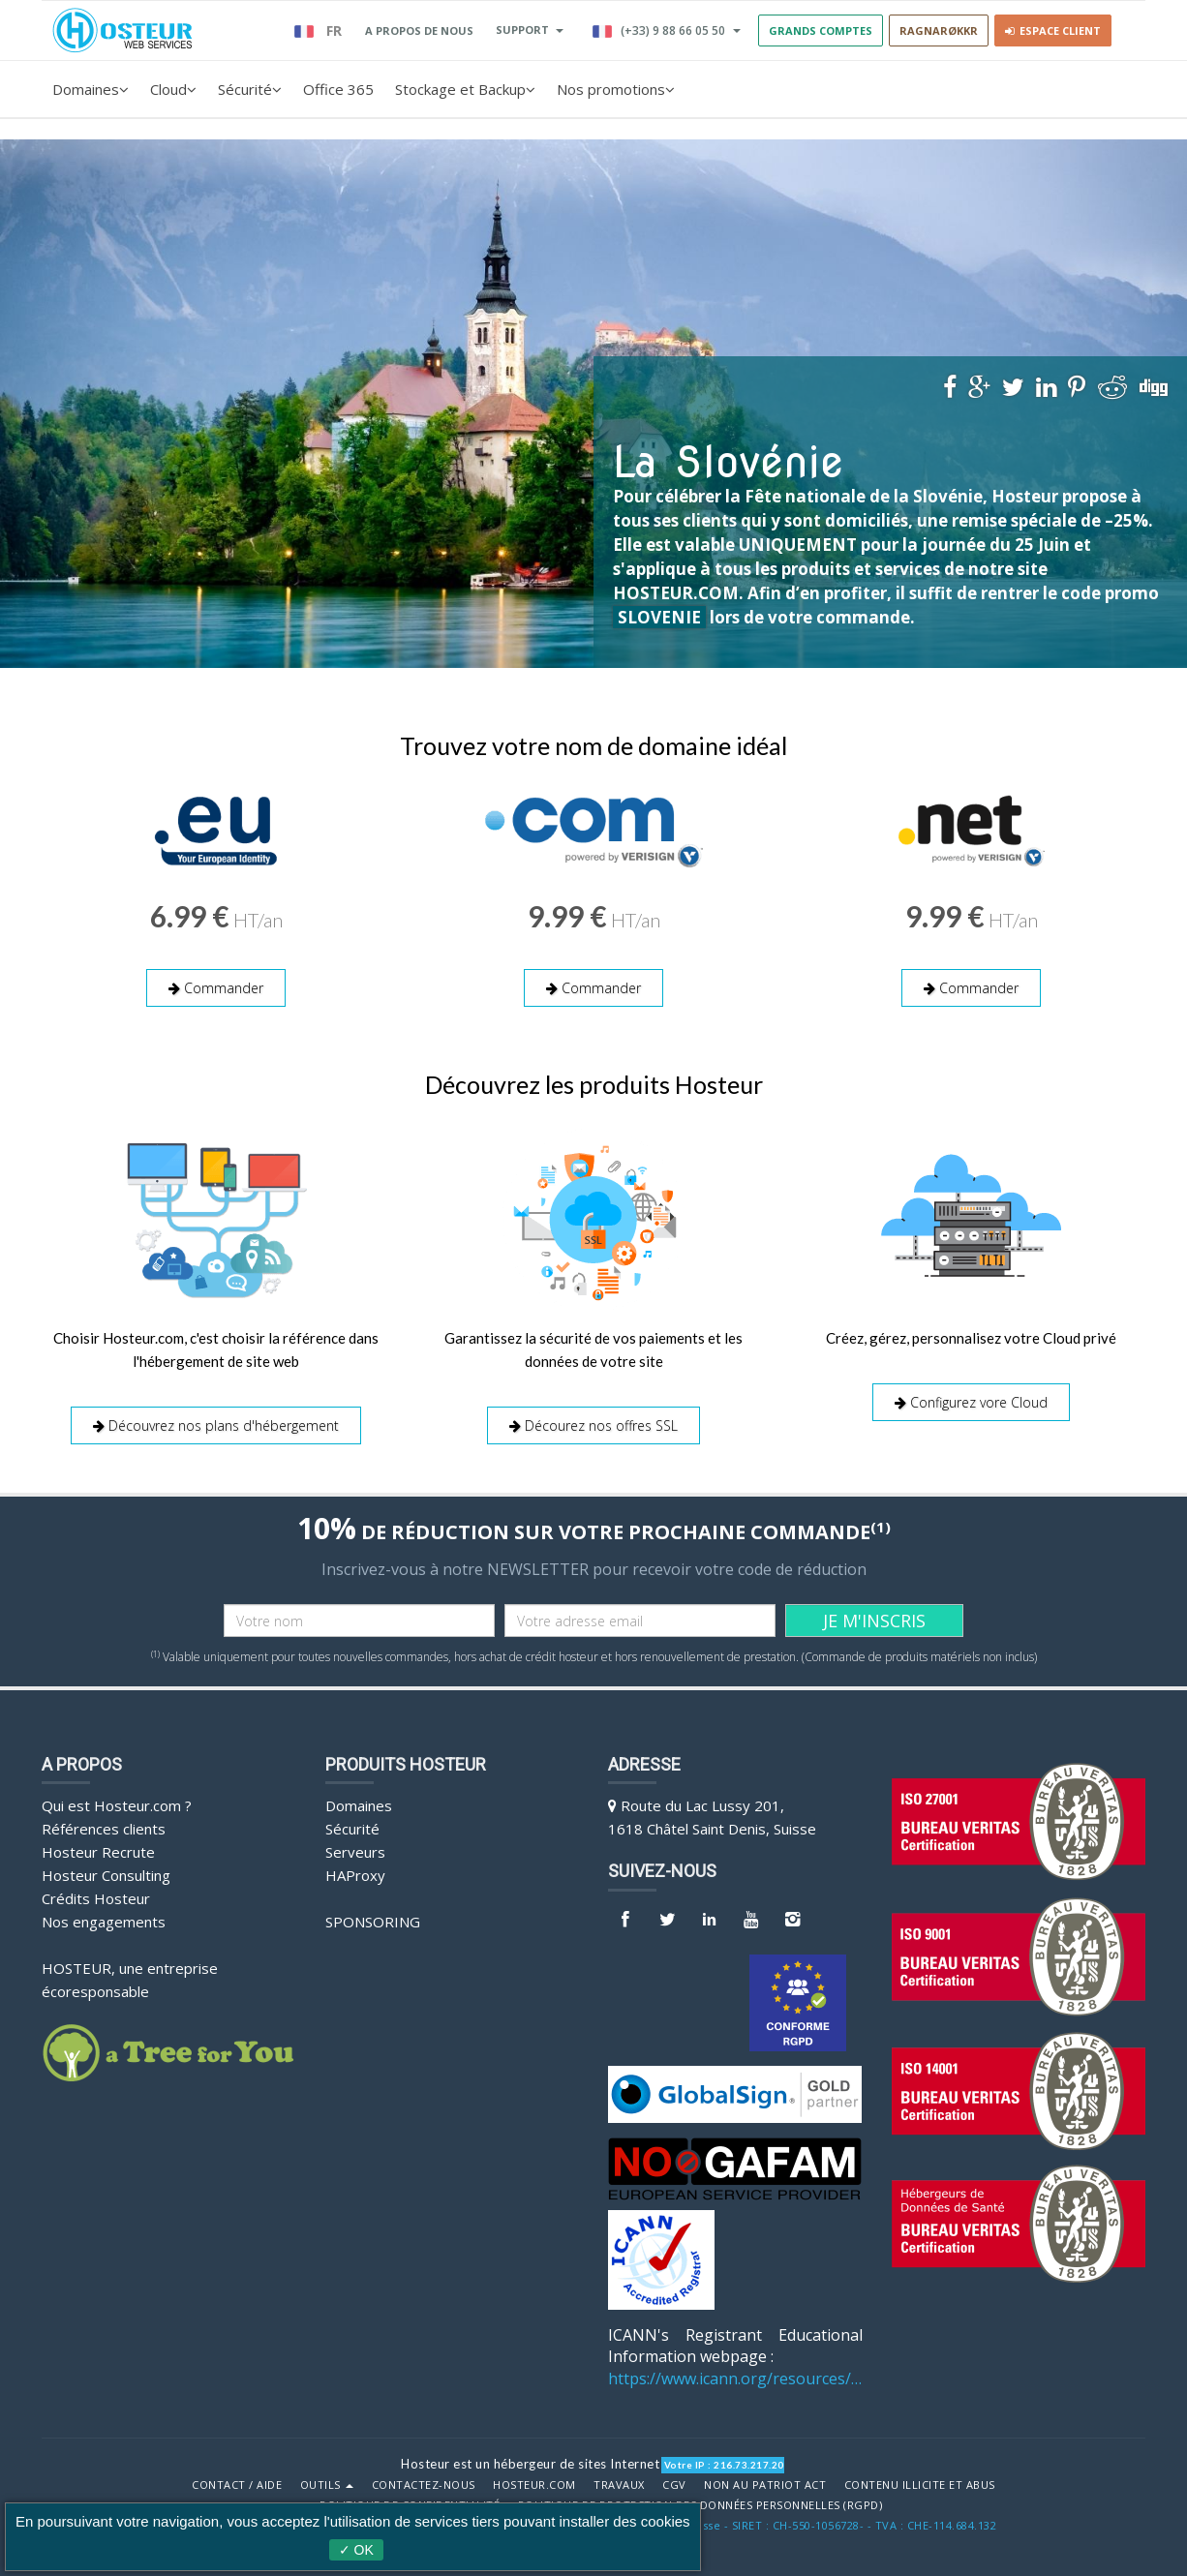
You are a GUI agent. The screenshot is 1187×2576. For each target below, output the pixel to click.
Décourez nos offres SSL (593, 1425)
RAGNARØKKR (938, 30)
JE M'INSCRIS (874, 1620)
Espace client (1053, 30)
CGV (674, 2485)
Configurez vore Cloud (971, 1402)
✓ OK (356, 2550)
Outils (327, 2485)
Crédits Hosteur (96, 1898)
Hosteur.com (534, 2485)
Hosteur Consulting (106, 1875)
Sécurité (250, 89)
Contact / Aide (237, 2485)
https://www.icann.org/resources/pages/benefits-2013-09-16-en (735, 2378)
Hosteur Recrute (98, 1852)
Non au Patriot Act (765, 2485)
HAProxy (355, 1875)
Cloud (173, 89)
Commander (215, 988)
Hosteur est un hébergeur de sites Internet (530, 2463)
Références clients (104, 1828)
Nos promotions (616, 89)
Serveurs (355, 1852)
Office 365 (338, 89)
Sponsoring (372, 1921)
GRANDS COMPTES (820, 30)
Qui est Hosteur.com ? (117, 1805)
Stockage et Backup (465, 89)
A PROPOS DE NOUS (419, 30)
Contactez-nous (423, 2485)
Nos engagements (104, 1921)
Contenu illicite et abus (919, 2485)
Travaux (619, 2485)
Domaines (90, 89)
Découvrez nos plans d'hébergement (216, 1425)
